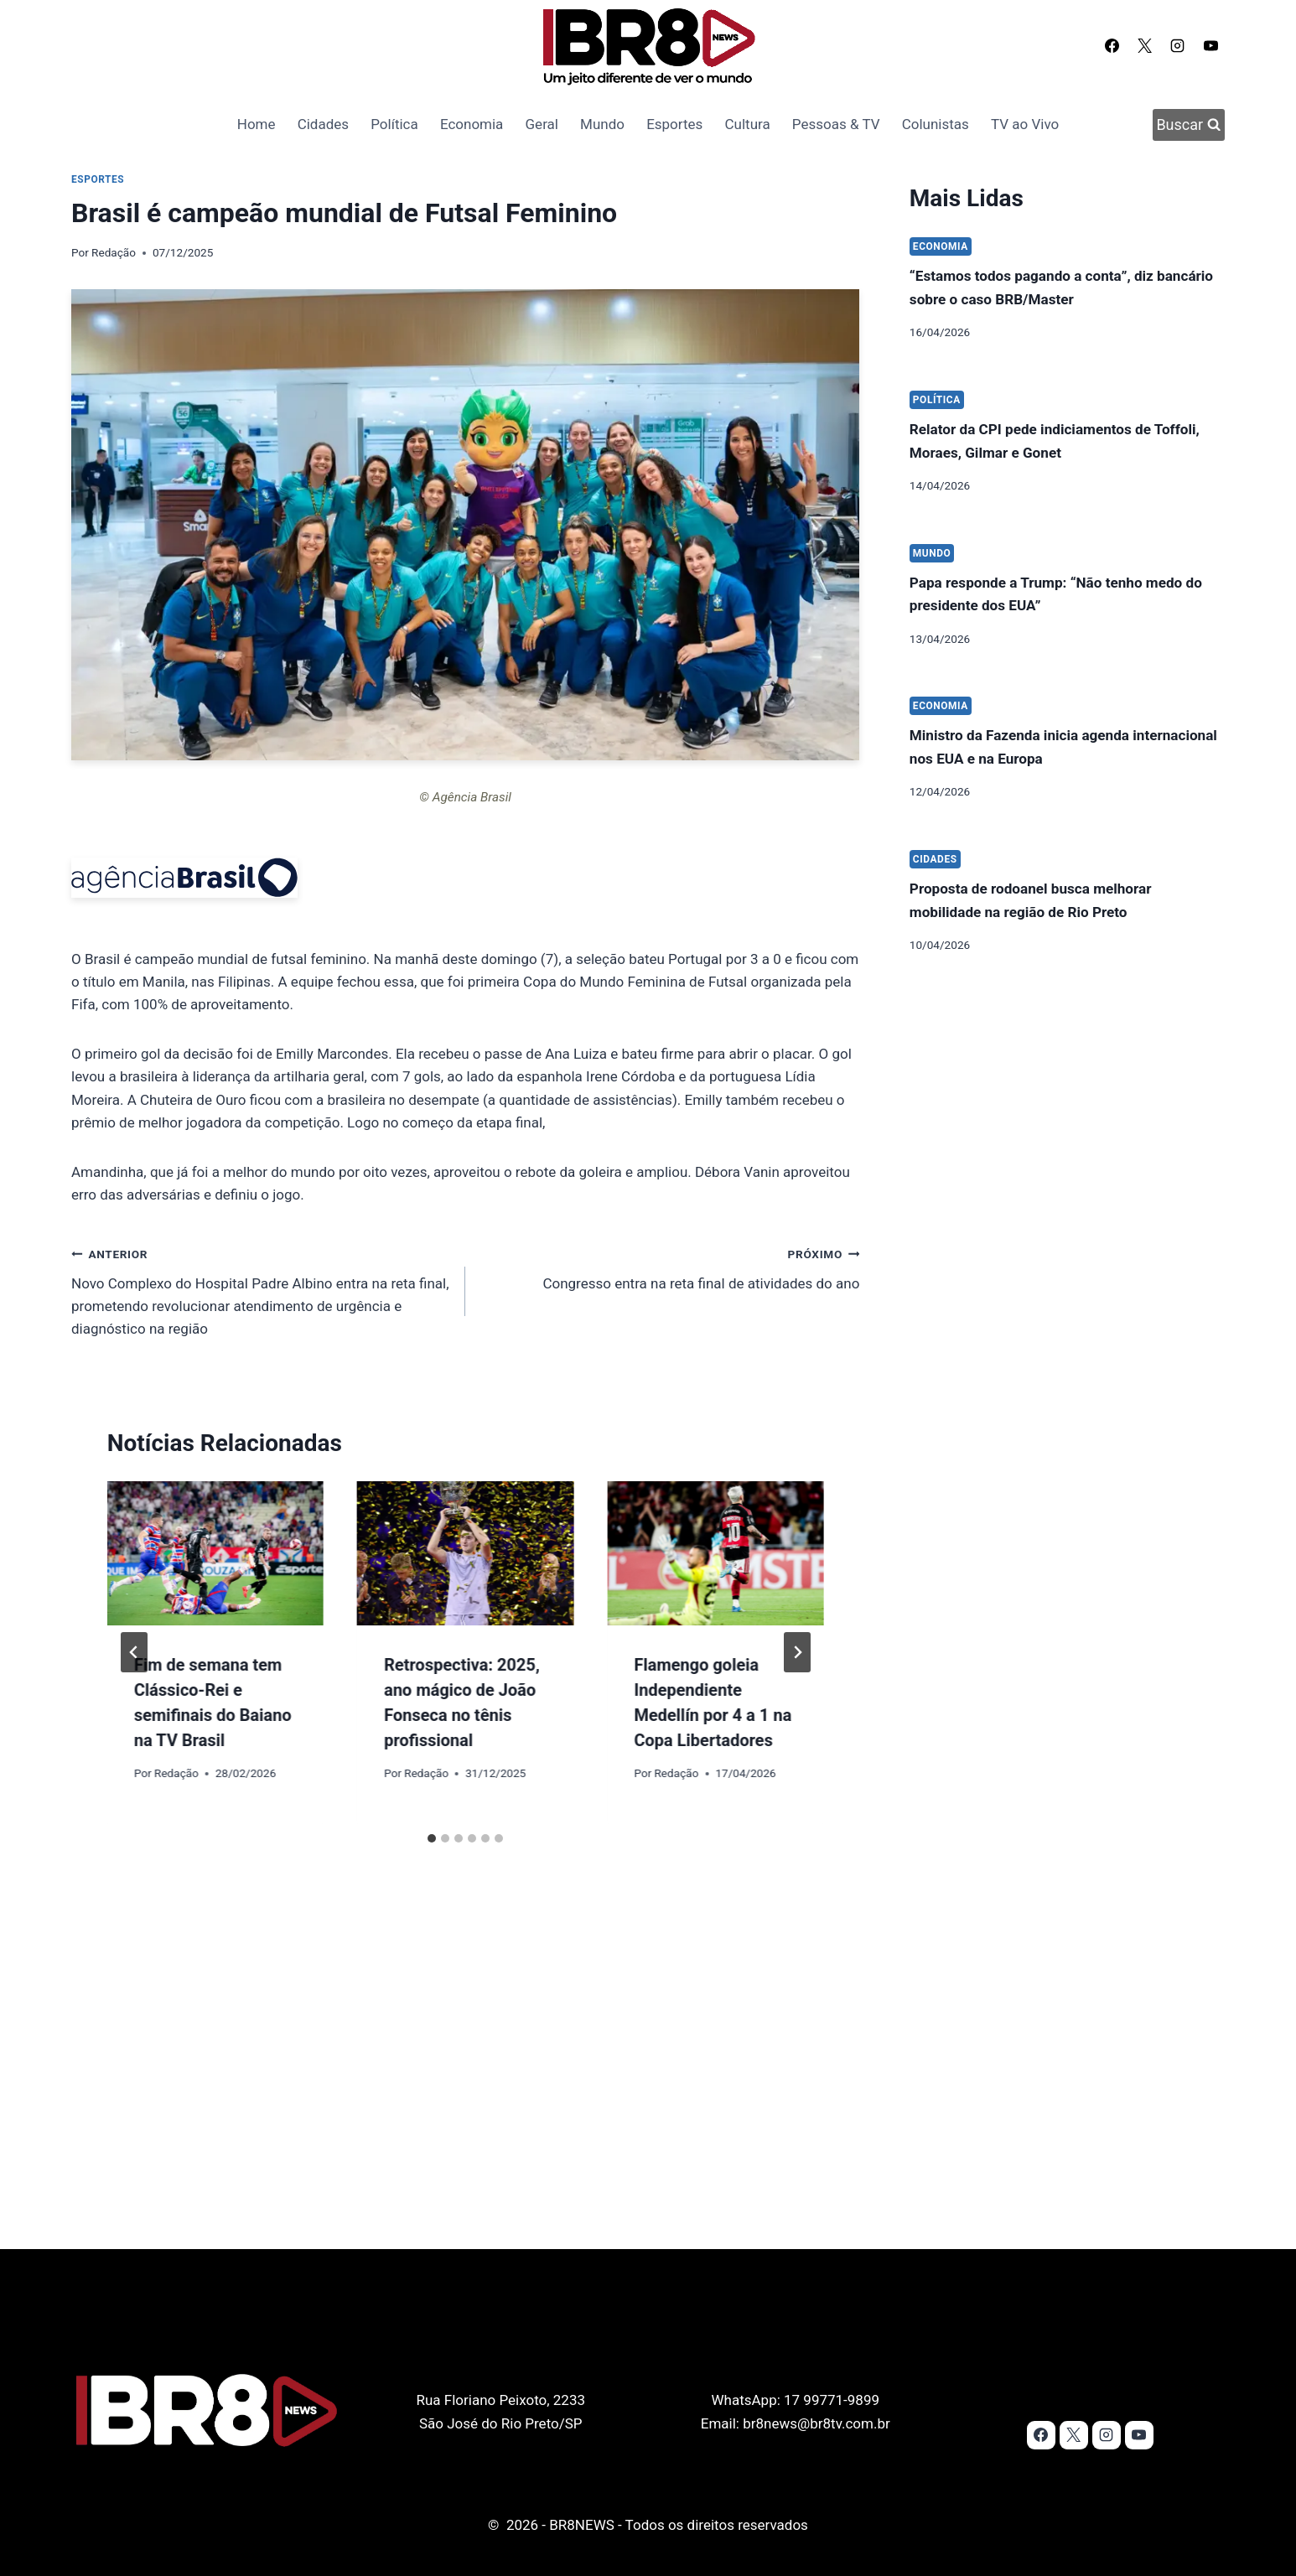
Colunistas (935, 124)
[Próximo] (797, 1652)
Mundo (602, 124)
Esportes (674, 124)
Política (394, 124)
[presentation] (215, 1553)
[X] (1145, 45)
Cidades (323, 124)
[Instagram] (1178, 45)
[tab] (432, 1838)
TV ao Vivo (1025, 124)
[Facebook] (1112, 45)
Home (256, 124)
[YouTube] (1210, 45)
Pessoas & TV (836, 124)
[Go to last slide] (134, 1652)
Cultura (747, 124)
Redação (113, 252)
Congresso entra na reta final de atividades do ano (669, 1267)
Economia (471, 124)
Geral (542, 124)
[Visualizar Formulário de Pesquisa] (1189, 125)
